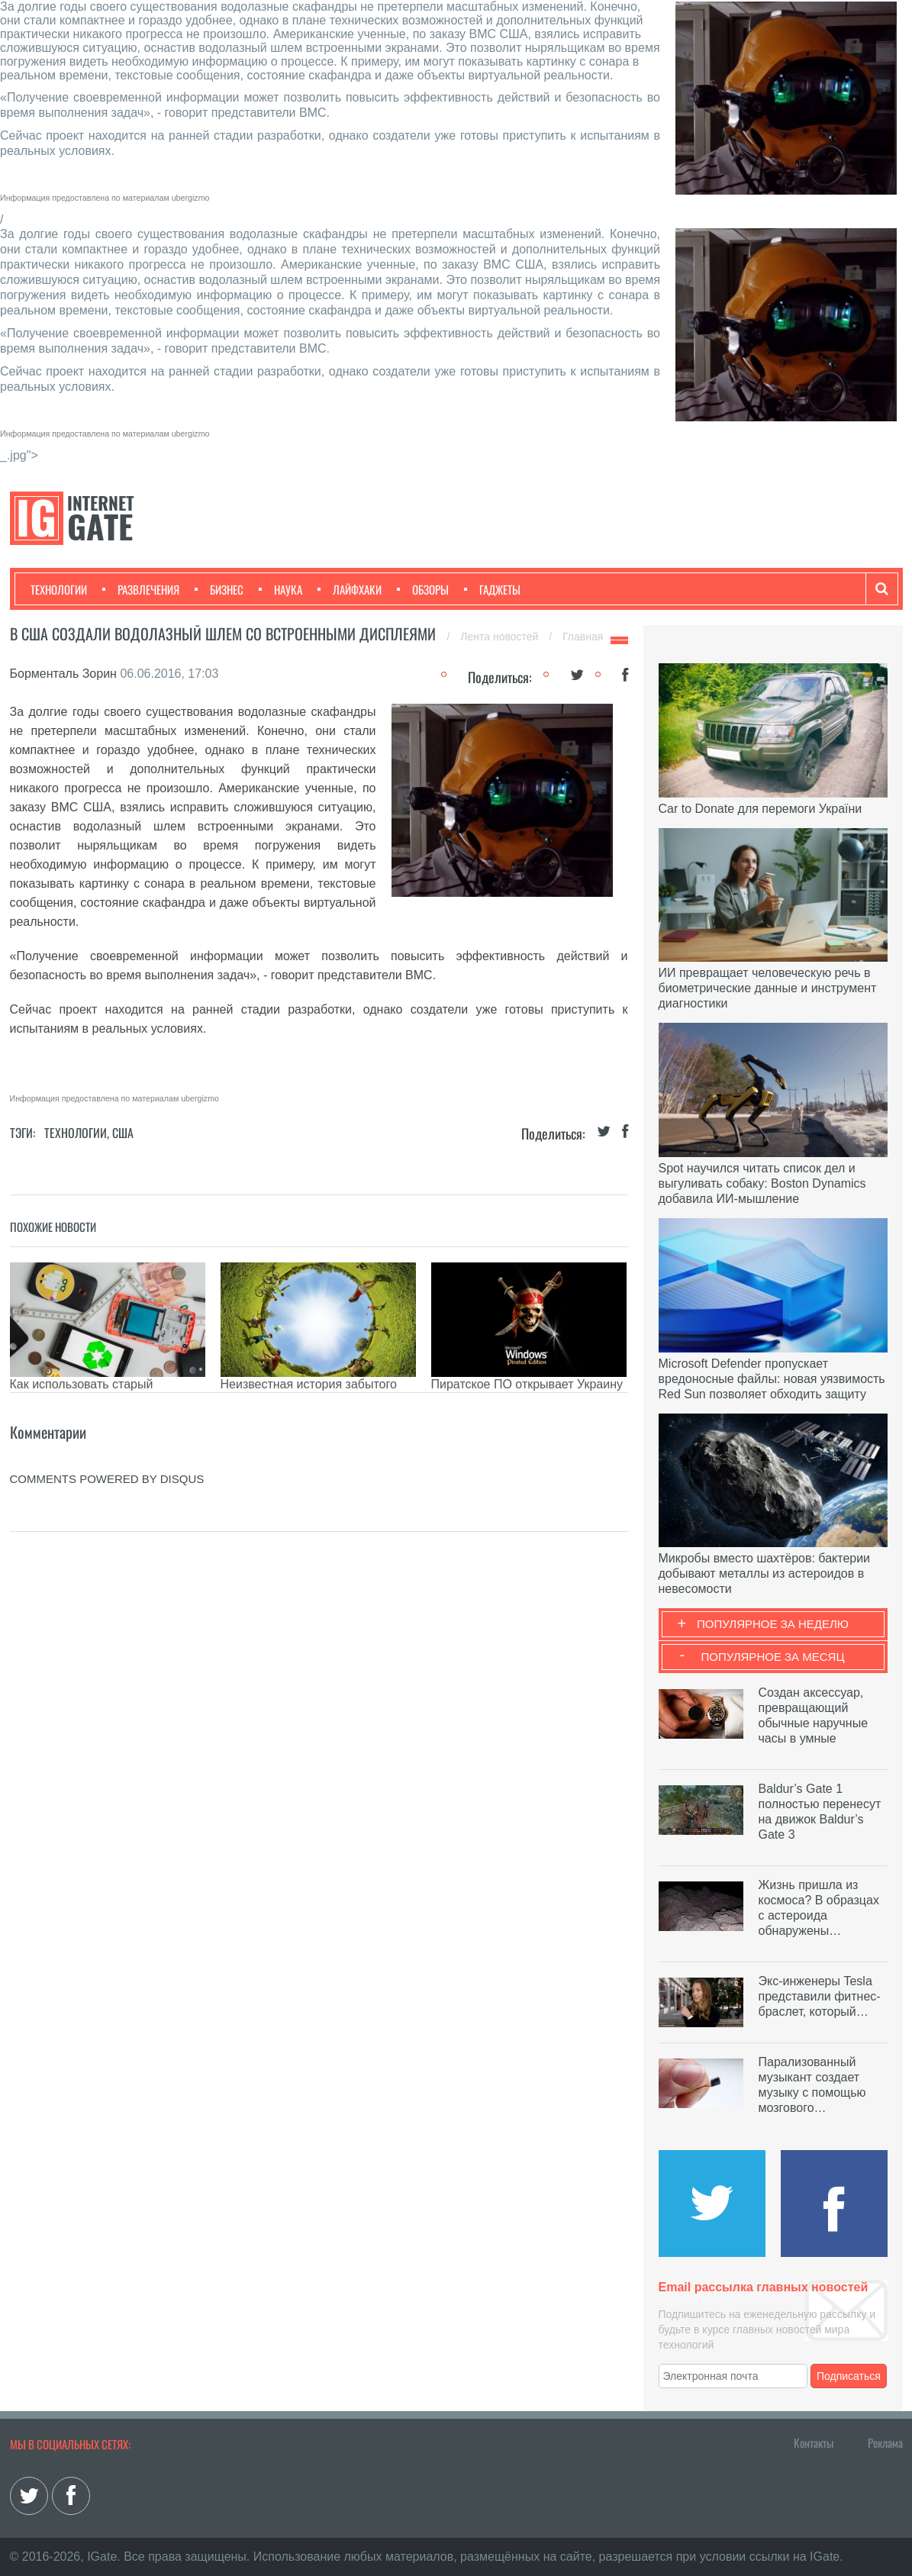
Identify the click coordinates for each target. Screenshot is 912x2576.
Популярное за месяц (772, 1656)
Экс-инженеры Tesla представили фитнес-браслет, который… (820, 1996)
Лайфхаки (349, 589)
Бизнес (219, 589)
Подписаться (849, 2376)
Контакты (813, 2442)
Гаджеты (492, 589)
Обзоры (423, 589)
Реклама (885, 2442)
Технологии (59, 589)
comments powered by (107, 1478)
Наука (280, 589)
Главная (582, 636)
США (123, 1133)
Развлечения (140, 589)
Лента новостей (500, 636)
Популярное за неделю (773, 1623)
